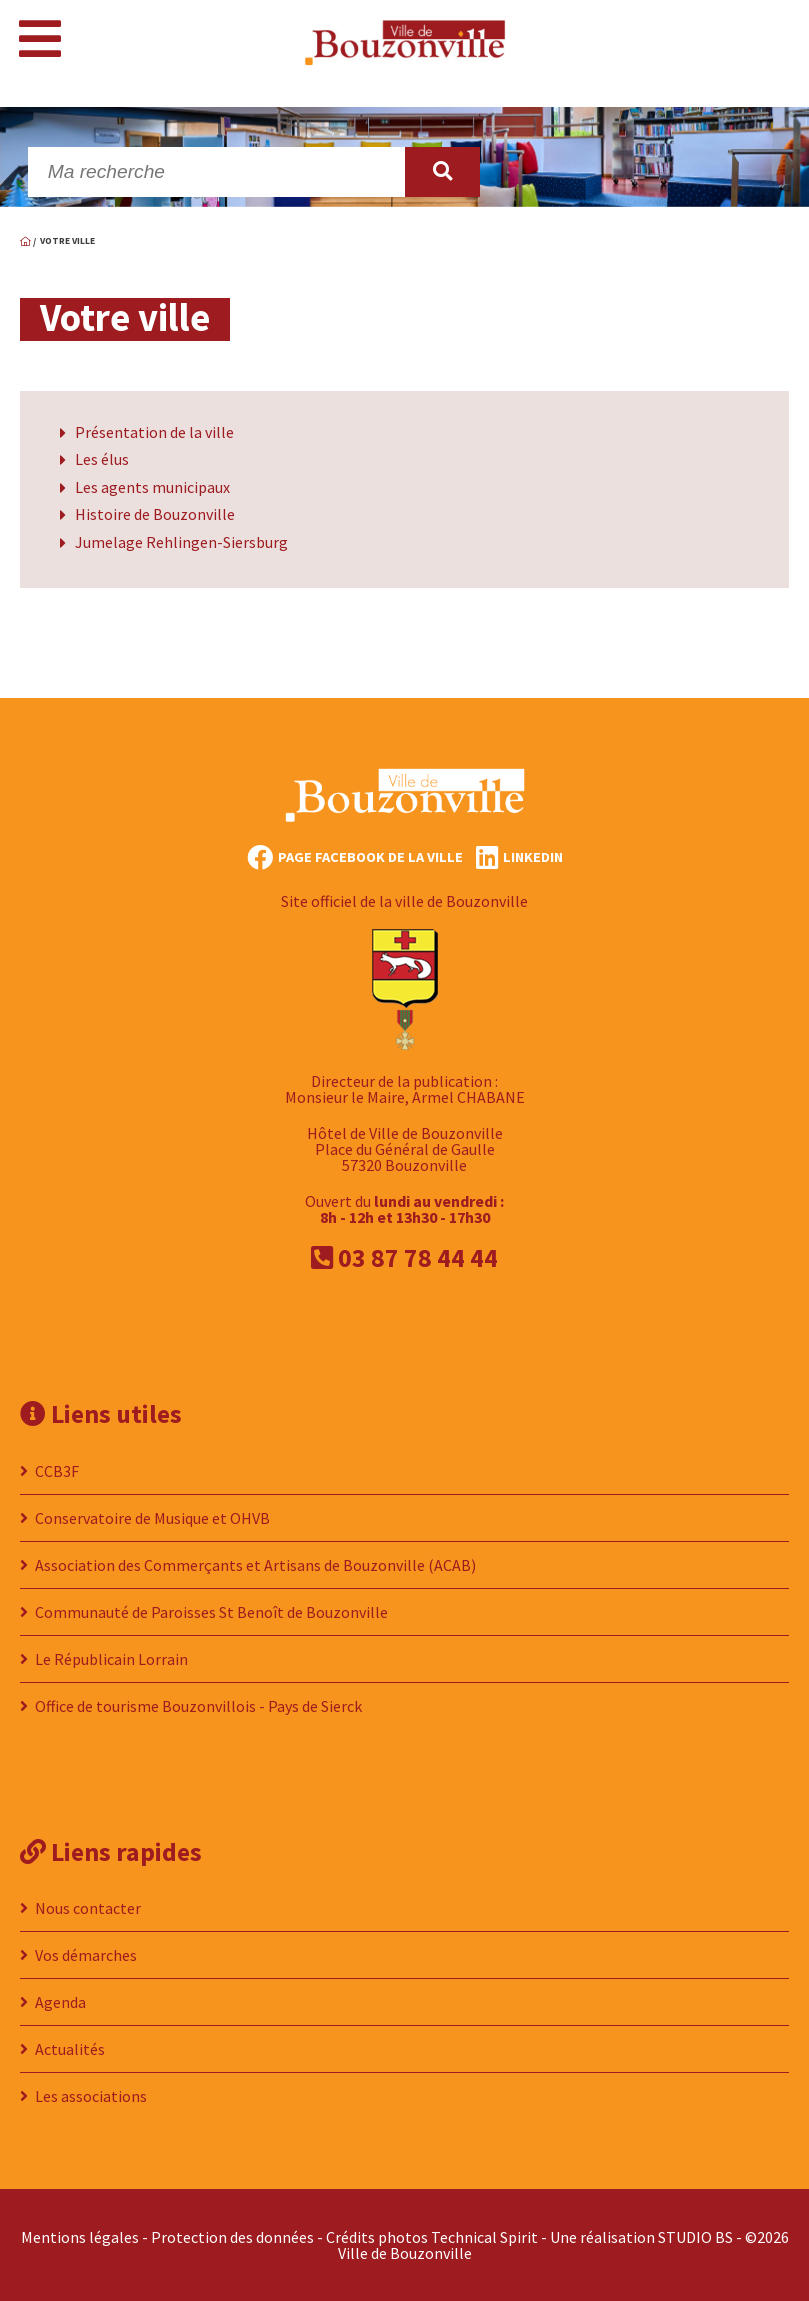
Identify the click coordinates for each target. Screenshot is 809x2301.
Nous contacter (88, 1908)
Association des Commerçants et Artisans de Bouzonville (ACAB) (255, 1565)
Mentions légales (80, 2237)
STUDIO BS (695, 2237)
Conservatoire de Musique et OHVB (152, 1518)
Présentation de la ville (154, 432)
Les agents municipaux (152, 487)
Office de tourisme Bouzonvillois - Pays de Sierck (198, 1706)
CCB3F (57, 1471)
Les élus (102, 459)
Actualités (70, 2049)
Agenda (60, 2002)
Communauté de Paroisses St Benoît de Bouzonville (211, 1612)
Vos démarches (86, 1955)
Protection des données (232, 2237)
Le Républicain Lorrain (111, 1659)
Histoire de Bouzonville (155, 514)
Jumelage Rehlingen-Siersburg (181, 542)
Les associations (91, 2096)
